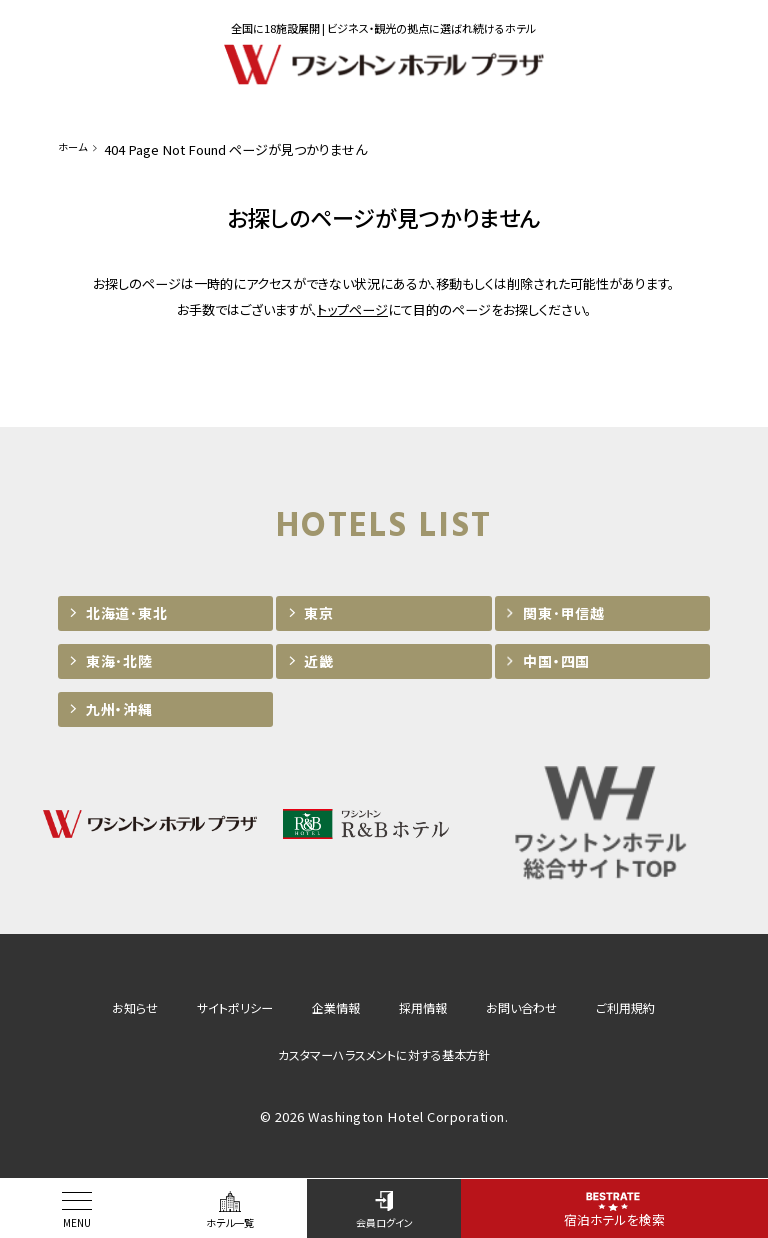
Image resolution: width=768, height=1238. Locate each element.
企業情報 (336, 1007)
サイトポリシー (235, 1007)
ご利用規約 (625, 1007)
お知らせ (135, 1007)
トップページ (352, 309)
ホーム (76, 149)
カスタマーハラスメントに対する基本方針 (384, 1054)
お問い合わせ (521, 1007)
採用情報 (423, 1007)
